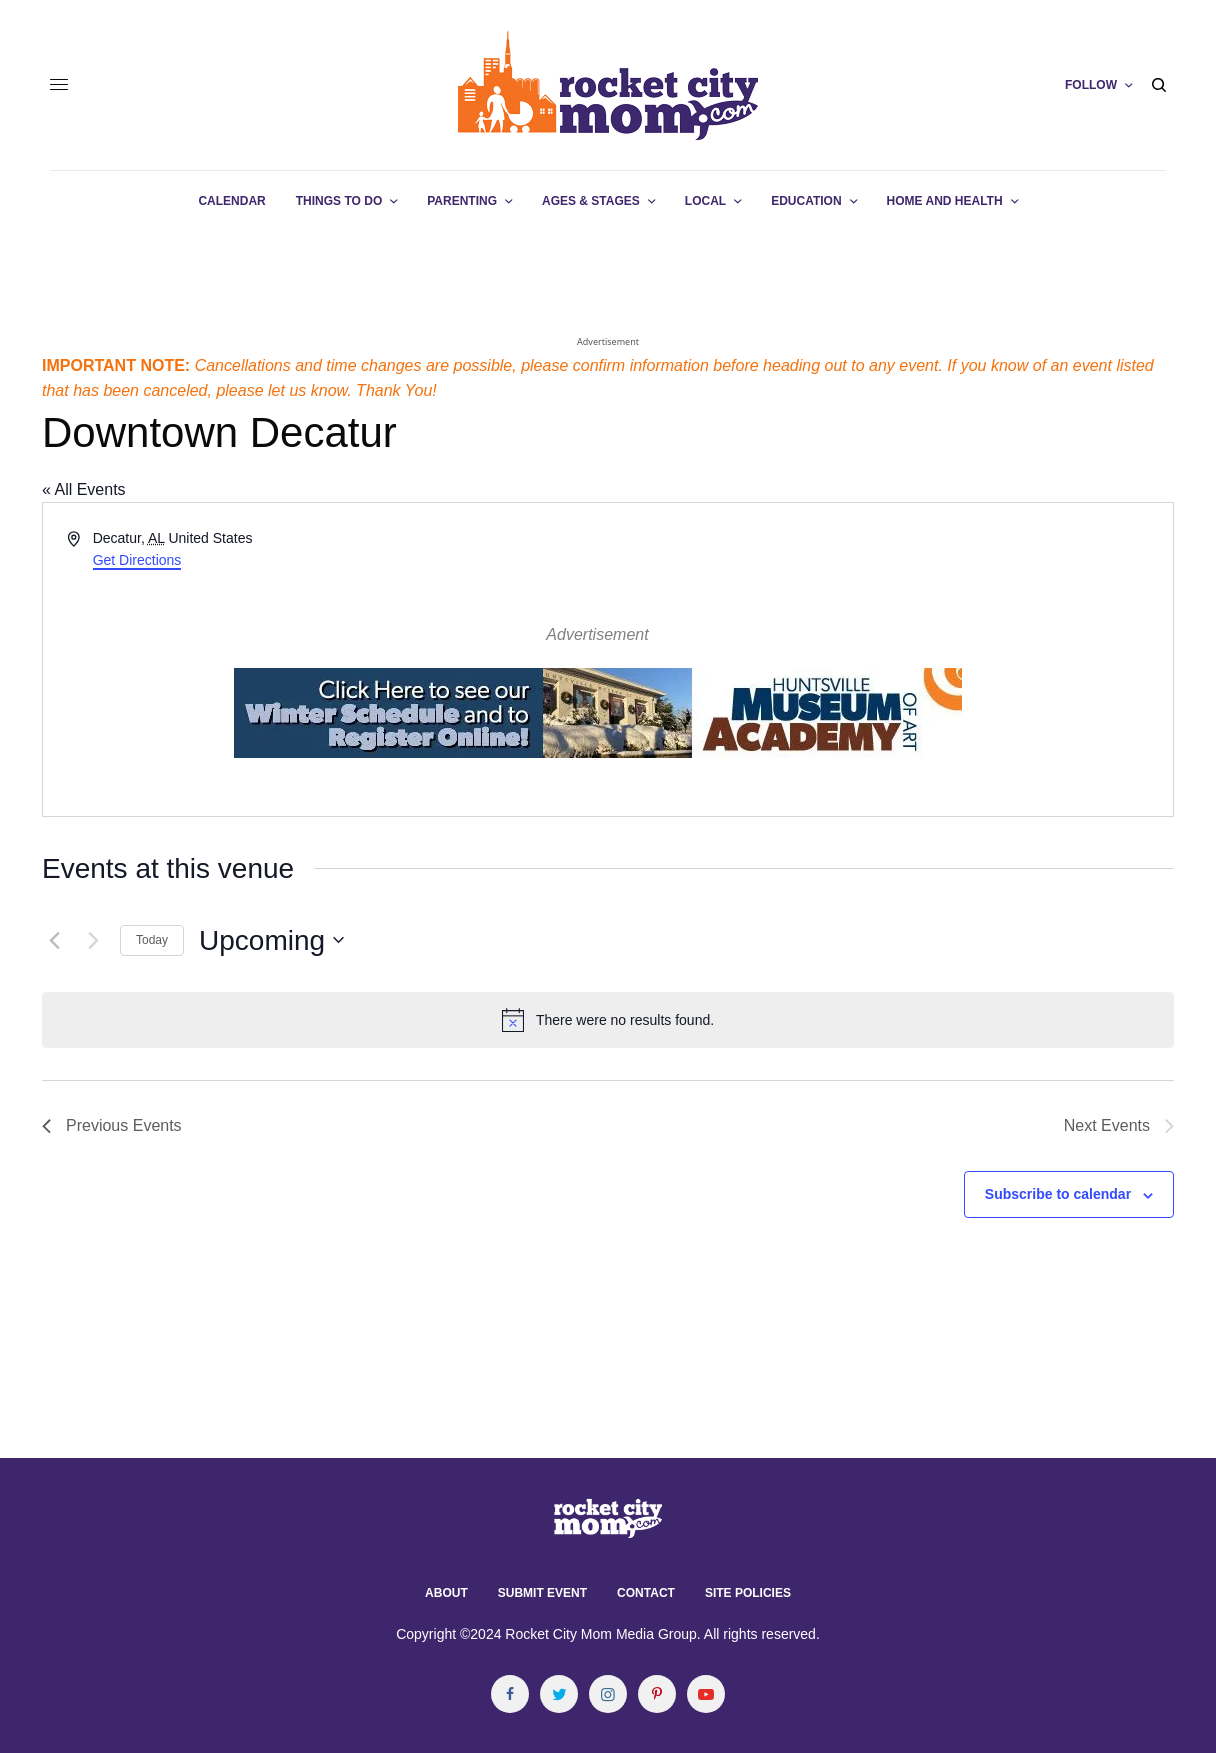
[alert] (608, 1020)
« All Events (84, 489)
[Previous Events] (54, 940)
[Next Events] (93, 940)
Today (152, 940)
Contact (646, 1593)
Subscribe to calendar (1058, 1194)
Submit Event (542, 1593)
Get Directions (137, 560)
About (446, 1593)
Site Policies (748, 1593)
